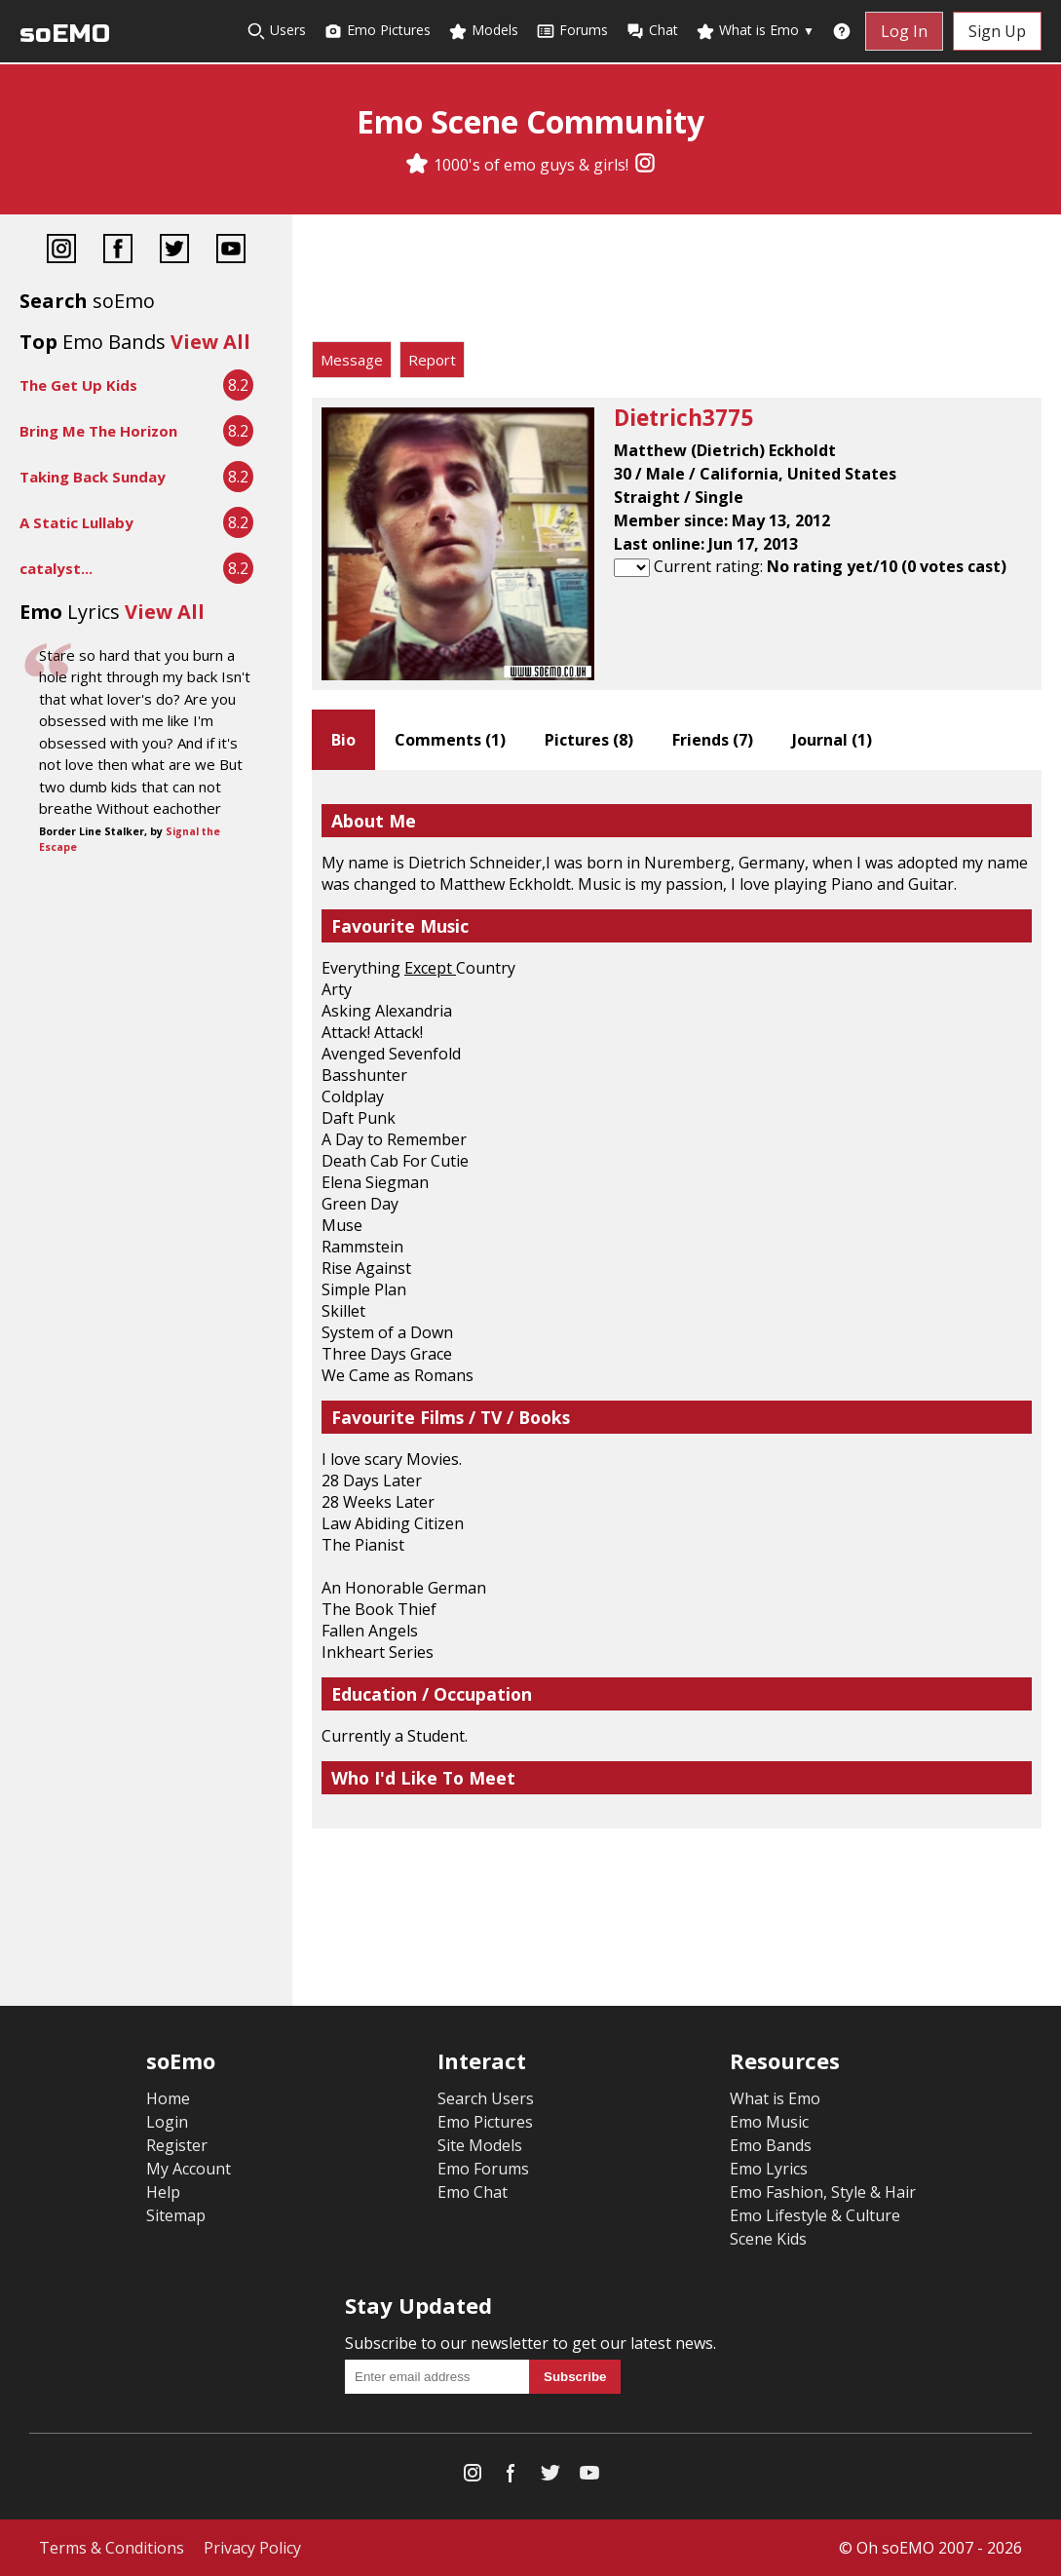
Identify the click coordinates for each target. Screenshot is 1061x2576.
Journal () (832, 739)
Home (168, 2098)
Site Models (479, 2145)
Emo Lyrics (769, 2168)
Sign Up (997, 31)
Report (432, 359)
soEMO (64, 34)
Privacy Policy (252, 2547)
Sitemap (176, 2215)
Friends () (712, 739)
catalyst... (56, 568)
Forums (572, 30)
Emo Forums (483, 2168)
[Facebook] (118, 251)
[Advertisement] (677, 282)
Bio (343, 739)
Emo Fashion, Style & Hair (823, 2192)
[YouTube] (231, 251)
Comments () (450, 739)
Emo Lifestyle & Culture (815, 2215)
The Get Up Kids (78, 385)
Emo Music (769, 2122)
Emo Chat (472, 2192)
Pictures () (589, 739)
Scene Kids (768, 2238)
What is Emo (755, 30)
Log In (904, 31)
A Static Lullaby (76, 522)
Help (163, 2192)
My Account (188, 2168)
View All (210, 341)
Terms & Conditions (111, 2547)
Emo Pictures (377, 30)
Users (276, 30)
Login (167, 2122)
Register (177, 2145)
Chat (651, 30)
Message (352, 359)
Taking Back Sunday (92, 476)
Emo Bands (771, 2145)
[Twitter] (174, 251)
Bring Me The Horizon (98, 431)
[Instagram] (645, 164)
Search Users (485, 2098)
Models (483, 30)
